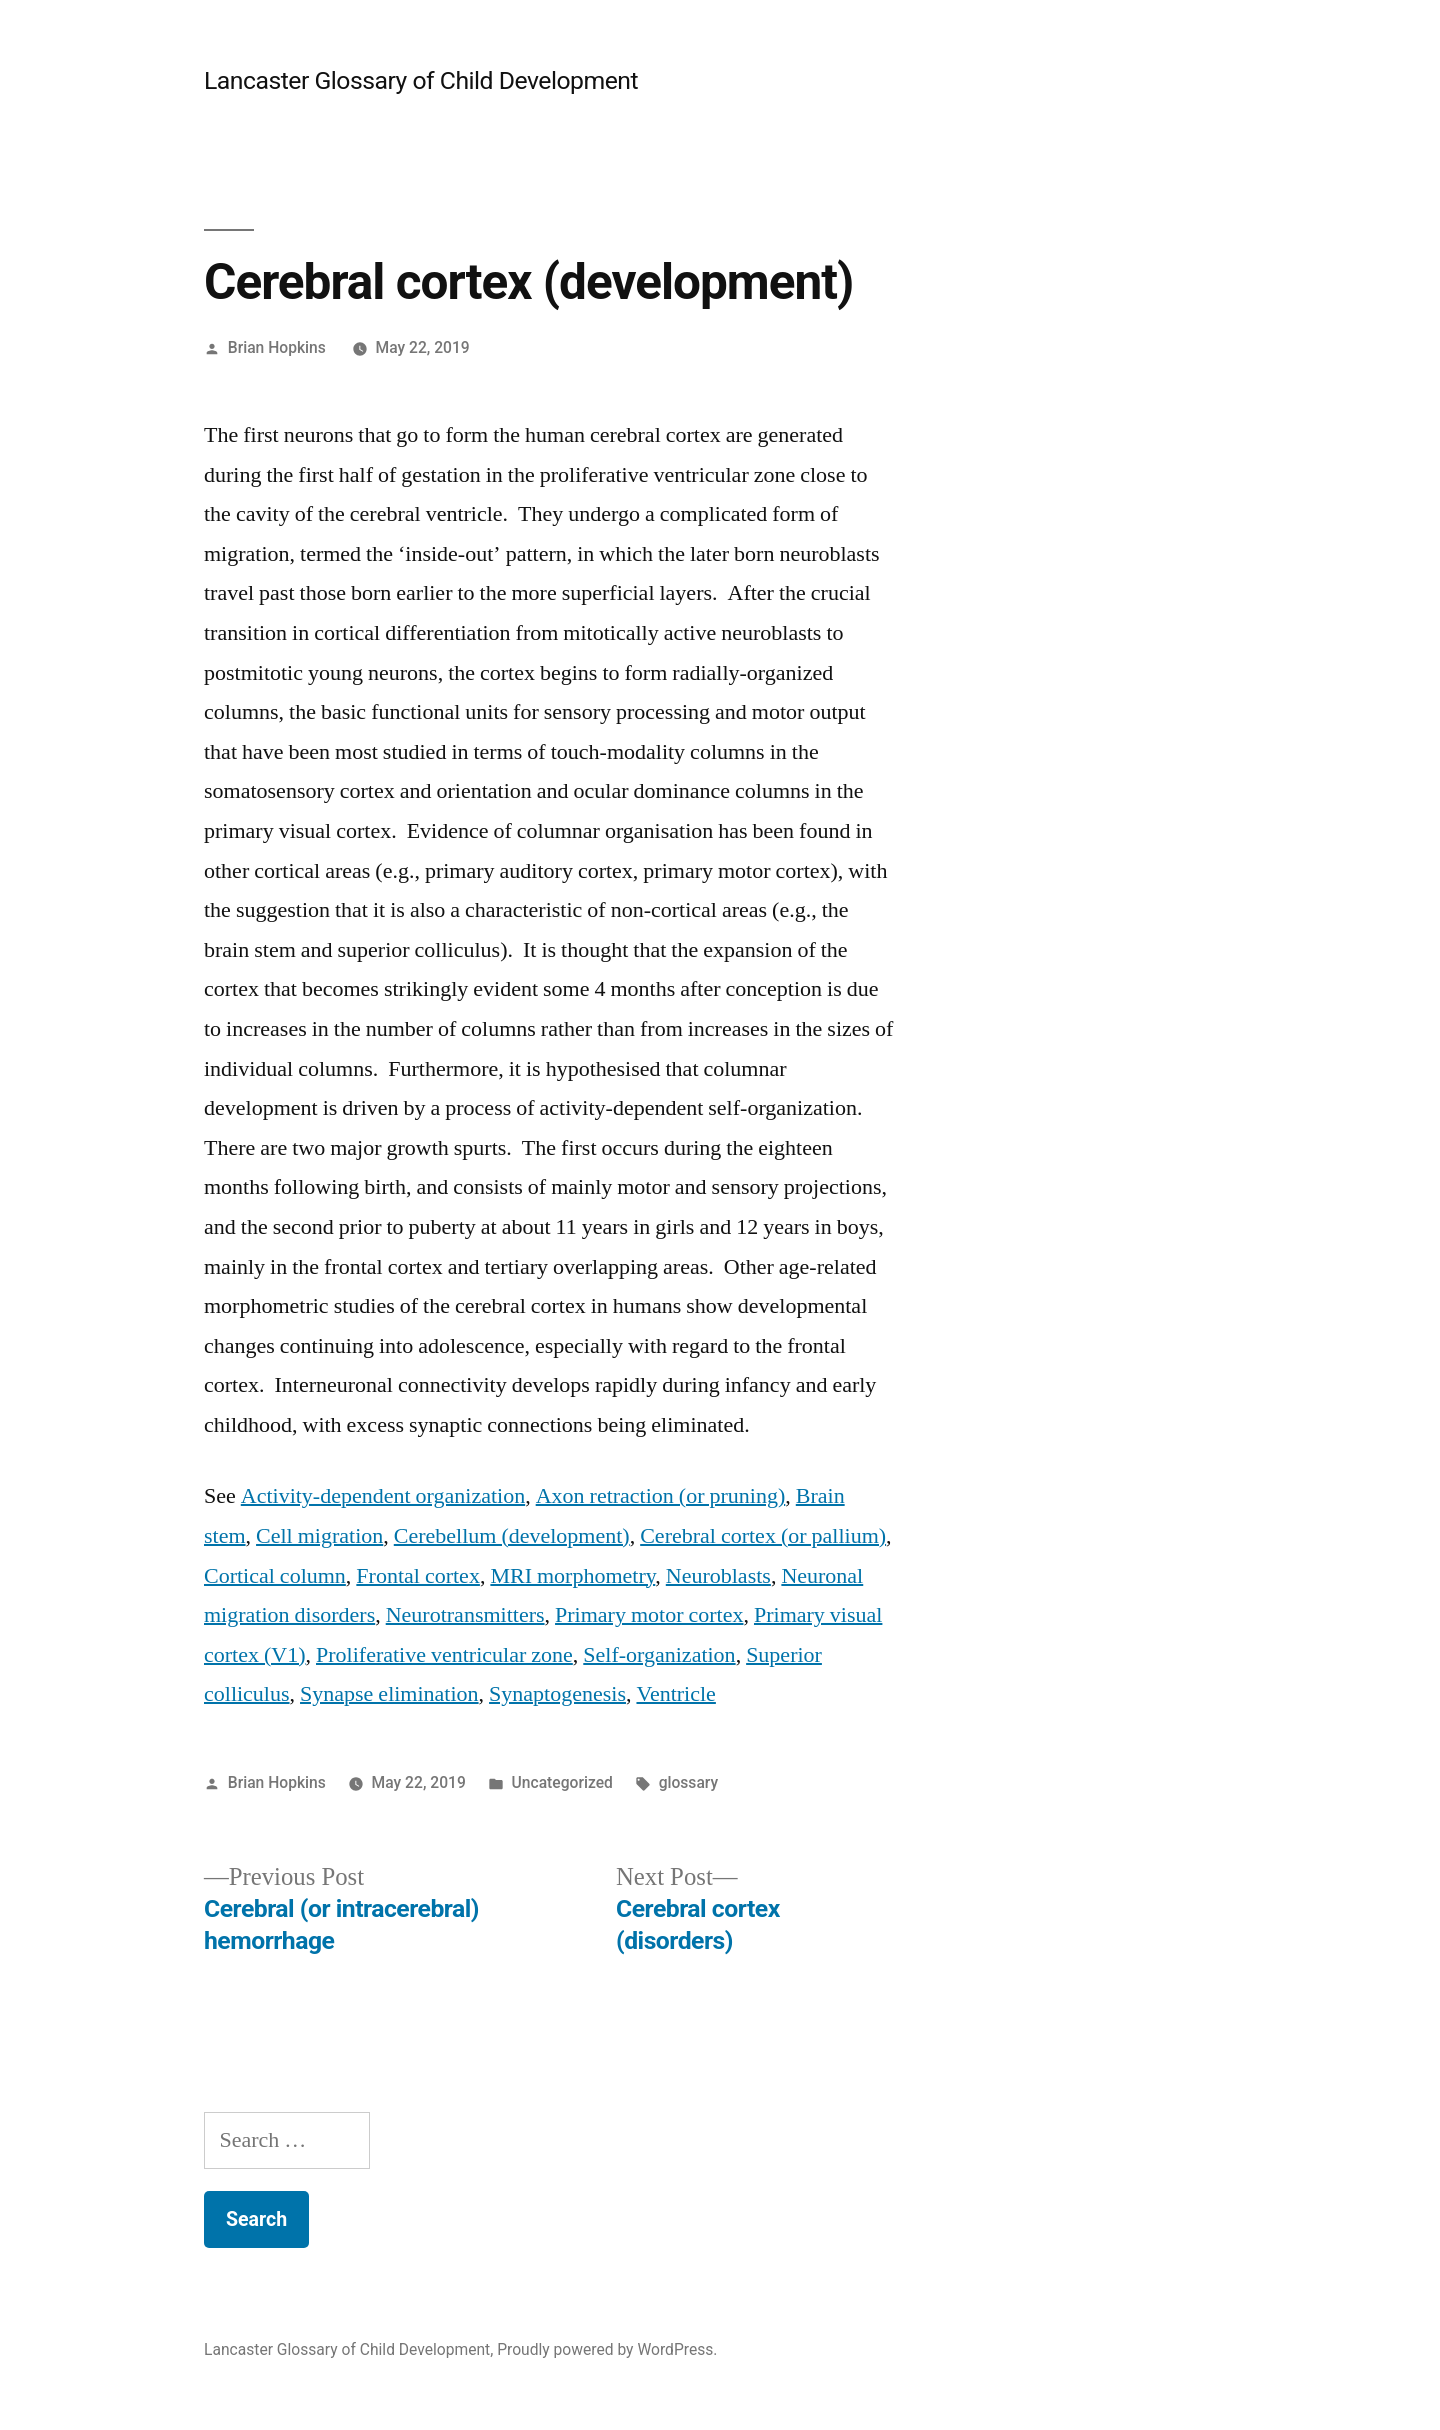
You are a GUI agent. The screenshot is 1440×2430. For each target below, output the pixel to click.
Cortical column (275, 1576)
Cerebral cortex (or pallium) (763, 1536)
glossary (689, 1782)
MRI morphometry (572, 1576)
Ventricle (675, 1694)
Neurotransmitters (465, 1615)
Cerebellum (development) (512, 1536)
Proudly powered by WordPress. (607, 2349)
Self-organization (659, 1655)
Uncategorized (562, 1782)
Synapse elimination (389, 1694)
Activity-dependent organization (383, 1496)
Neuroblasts (718, 1576)
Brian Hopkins (277, 347)
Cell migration (319, 1536)
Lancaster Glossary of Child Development (421, 80)
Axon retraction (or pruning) (661, 1496)
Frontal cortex (418, 1576)
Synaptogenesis (557, 1694)
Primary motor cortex (649, 1615)
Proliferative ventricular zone (444, 1655)
